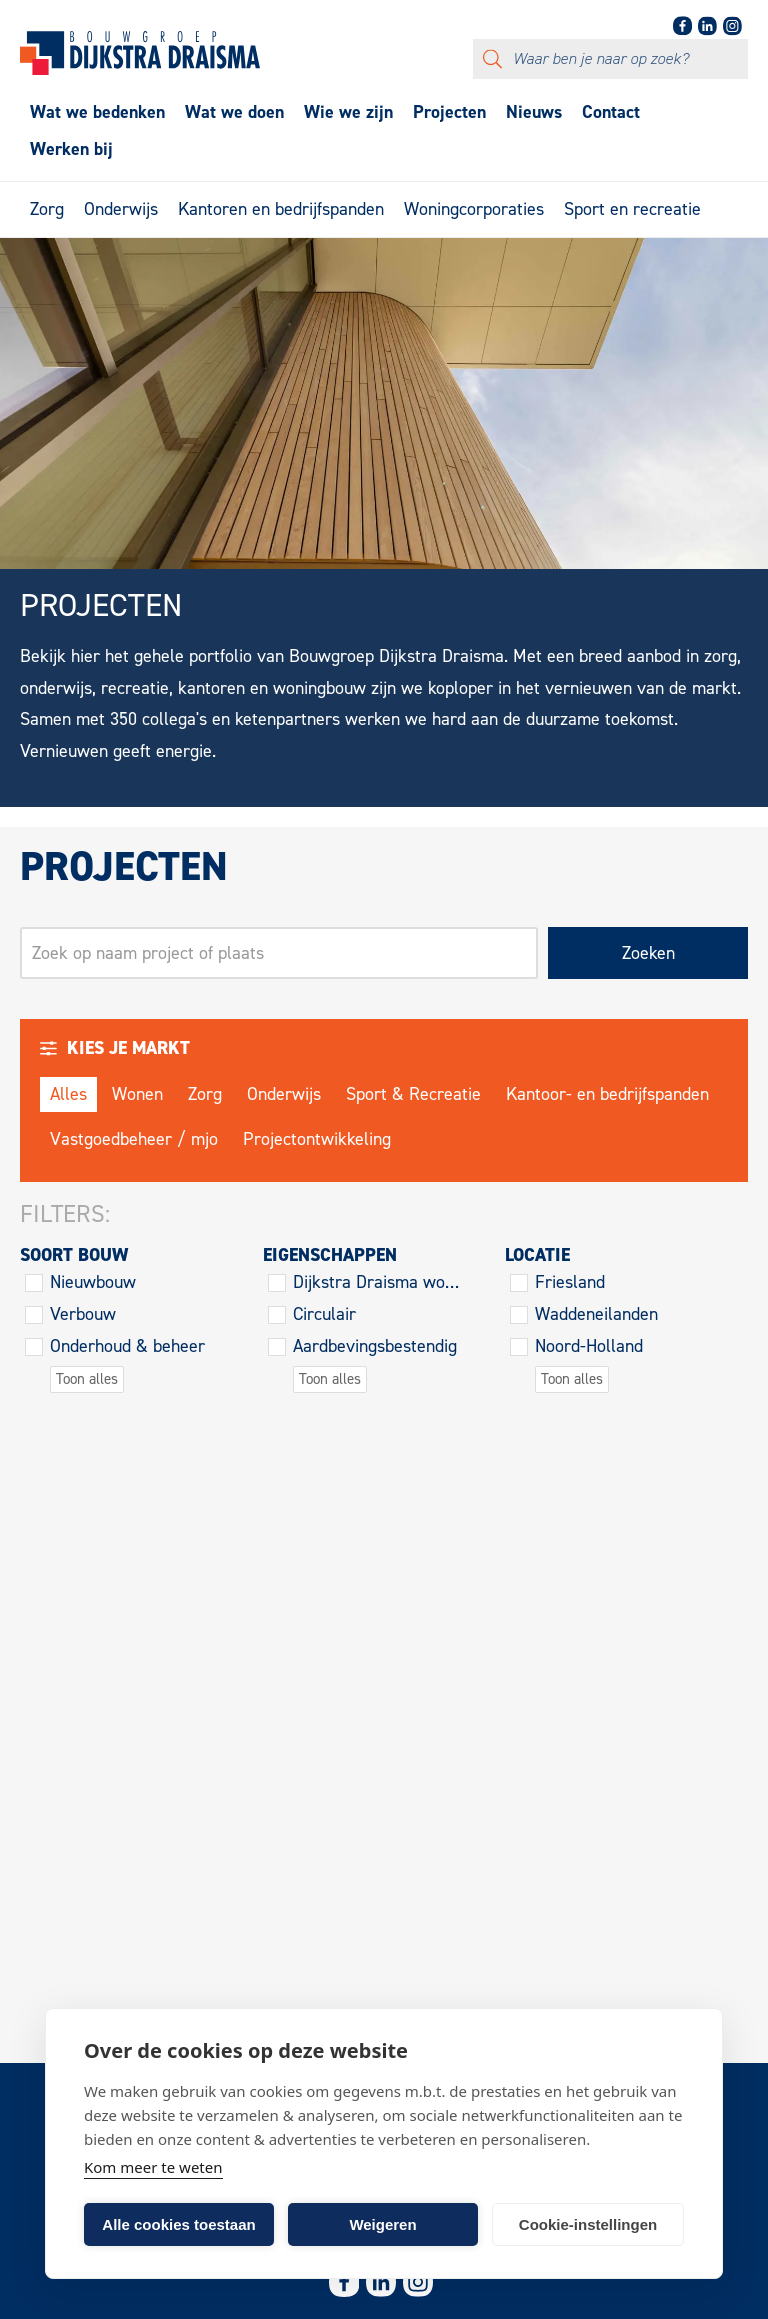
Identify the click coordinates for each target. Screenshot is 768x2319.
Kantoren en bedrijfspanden (281, 209)
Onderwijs (121, 209)
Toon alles (87, 1379)
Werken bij (71, 149)
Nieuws (534, 112)
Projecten (449, 112)
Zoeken (648, 953)
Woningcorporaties (474, 209)
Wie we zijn (348, 112)
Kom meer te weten (153, 2167)
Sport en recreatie (632, 209)
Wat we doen (234, 112)
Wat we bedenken (97, 112)
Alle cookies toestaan (178, 2224)
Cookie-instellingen (588, 2224)
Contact (611, 112)
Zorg (47, 209)
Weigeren (382, 2224)
